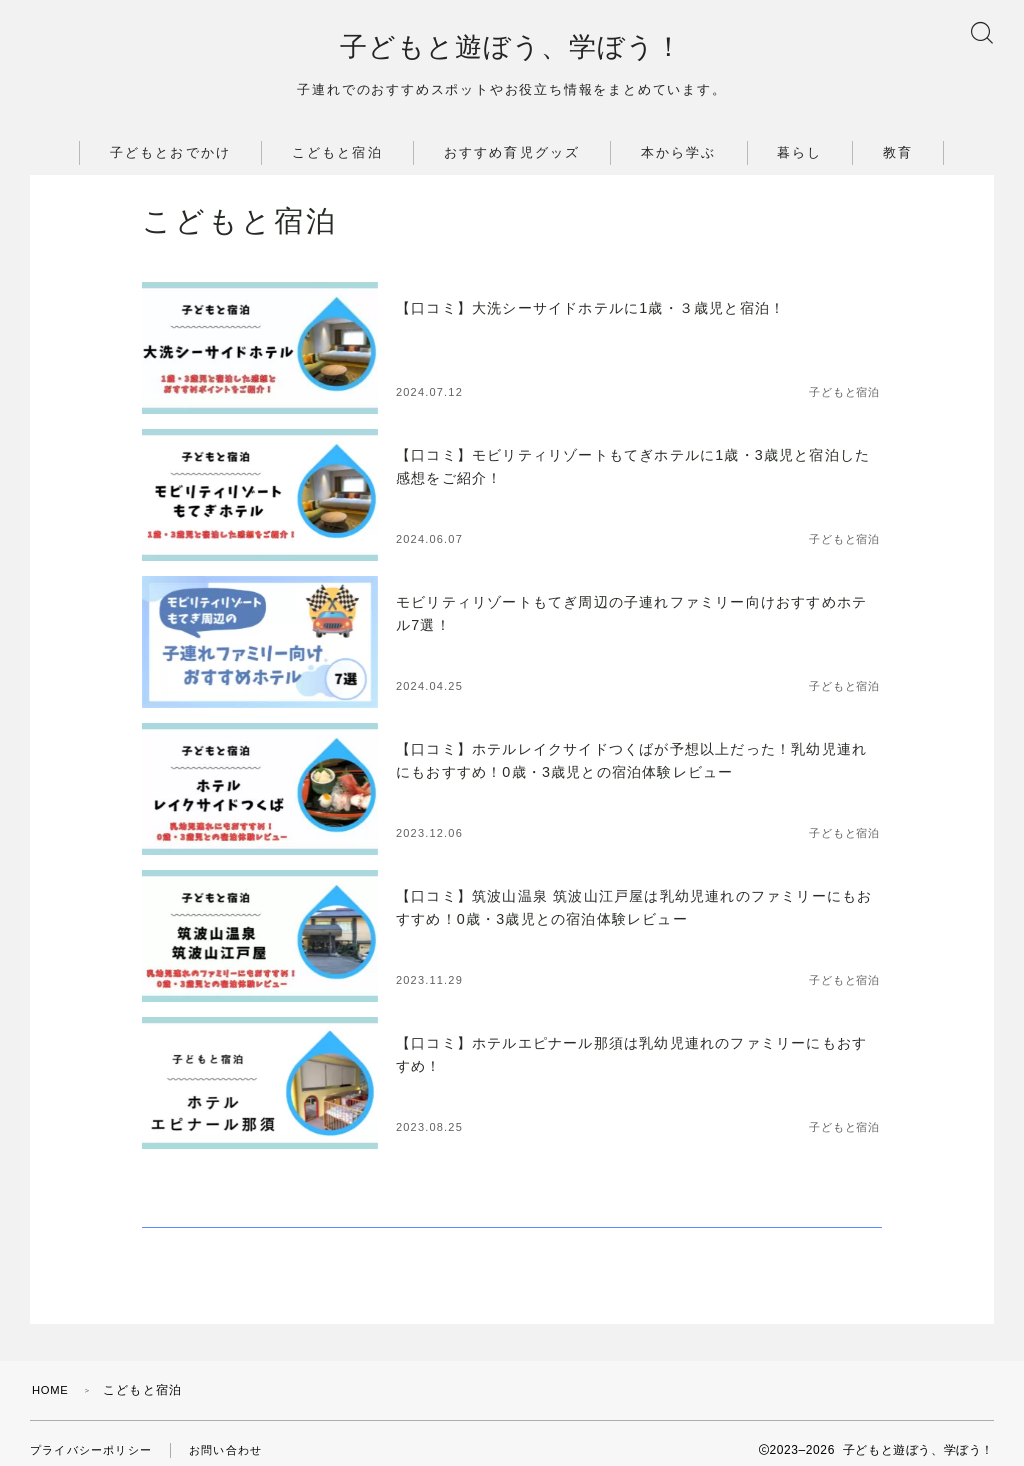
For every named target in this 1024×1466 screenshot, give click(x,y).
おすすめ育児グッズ (512, 160)
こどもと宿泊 (337, 160)
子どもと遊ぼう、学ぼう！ (511, 51)
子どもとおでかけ (170, 160)
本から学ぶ (679, 160)
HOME (52, 1376)
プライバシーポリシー (96, 1436)
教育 (898, 160)
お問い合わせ (238, 1436)
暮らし (799, 160)
